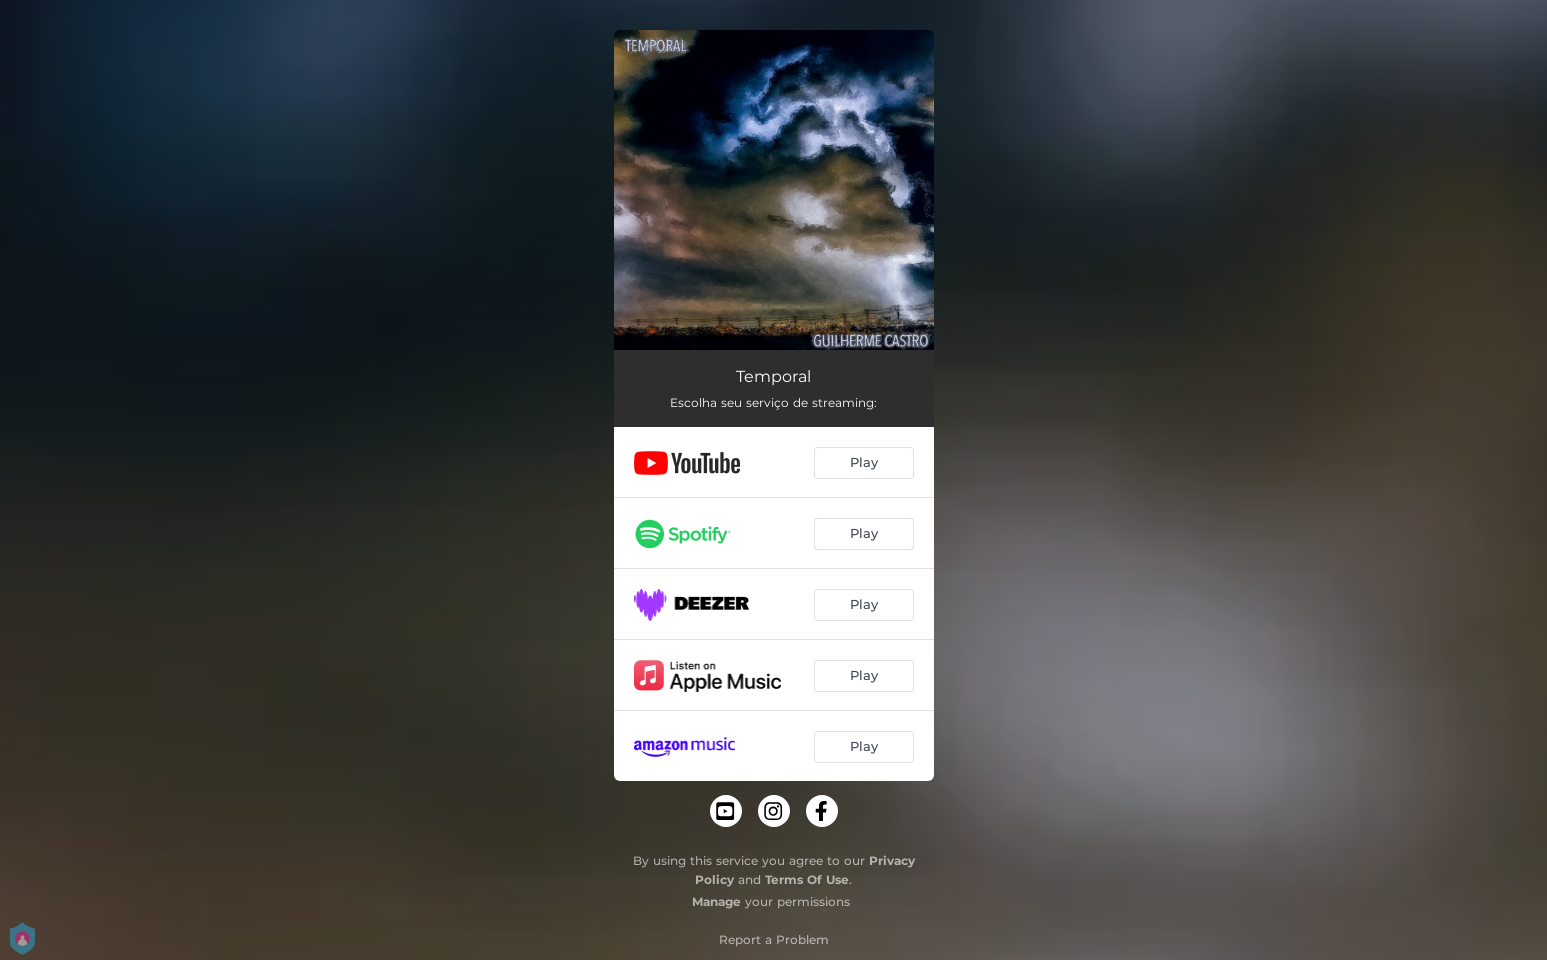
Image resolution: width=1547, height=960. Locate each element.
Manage (716, 901)
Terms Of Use (807, 879)
